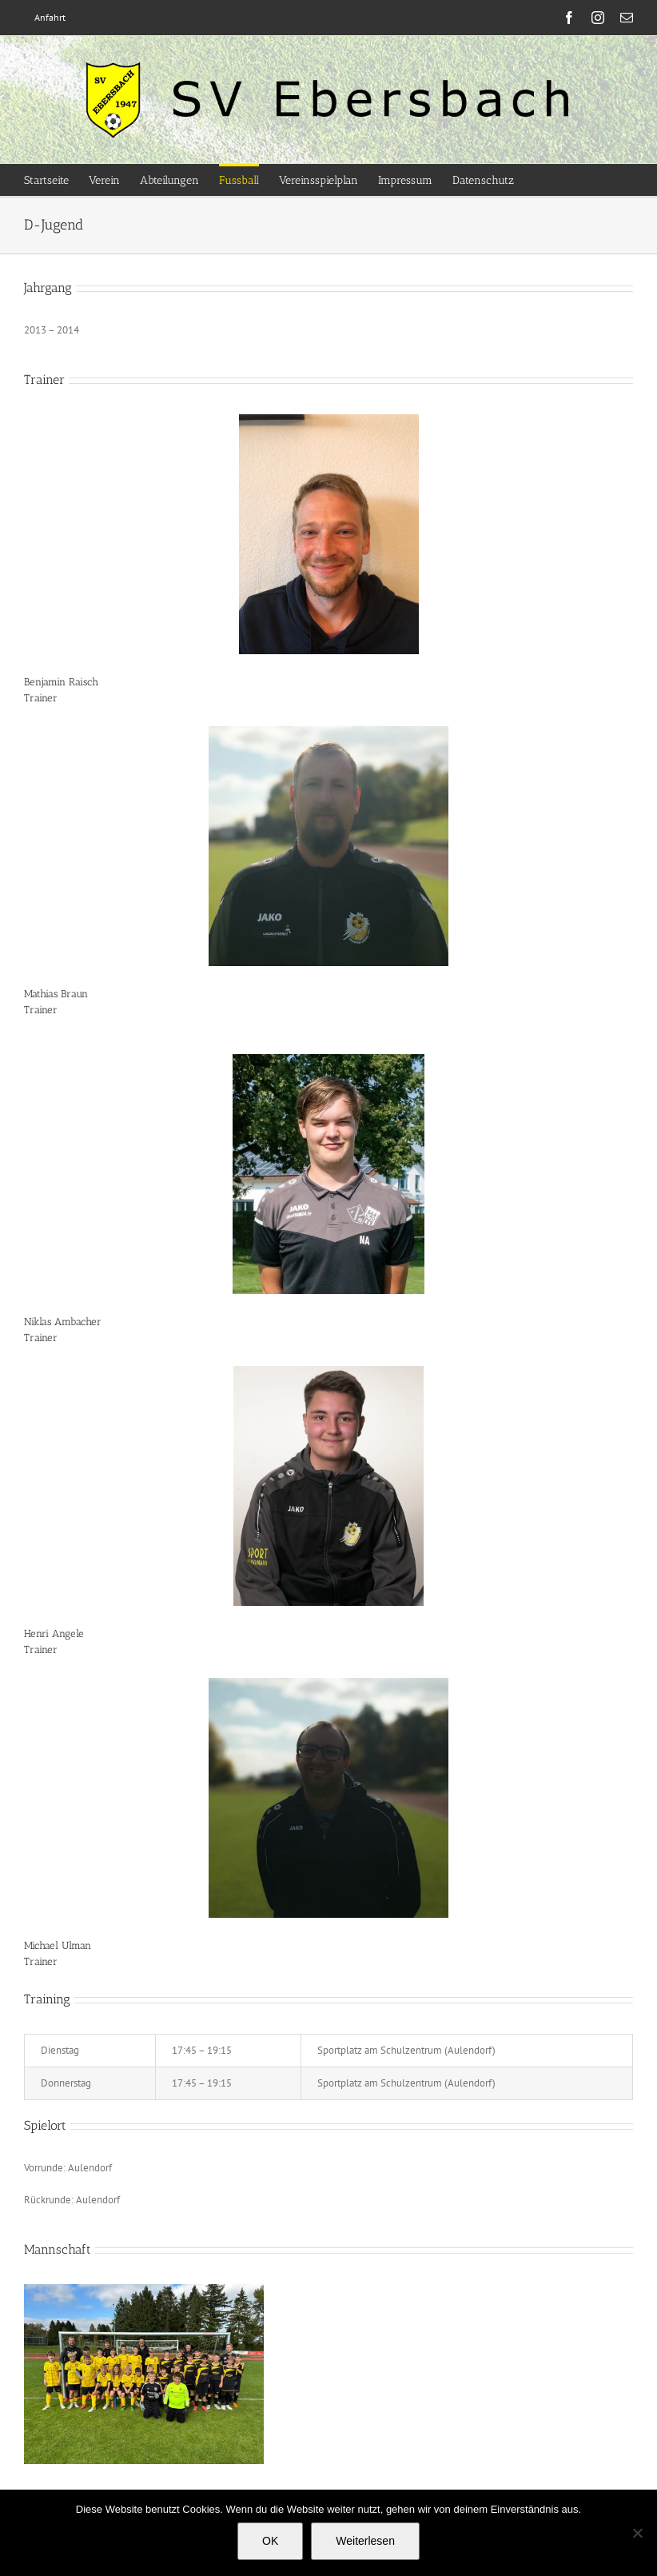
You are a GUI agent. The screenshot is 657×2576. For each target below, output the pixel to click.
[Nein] (637, 2533)
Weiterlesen (365, 2540)
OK (270, 2540)
